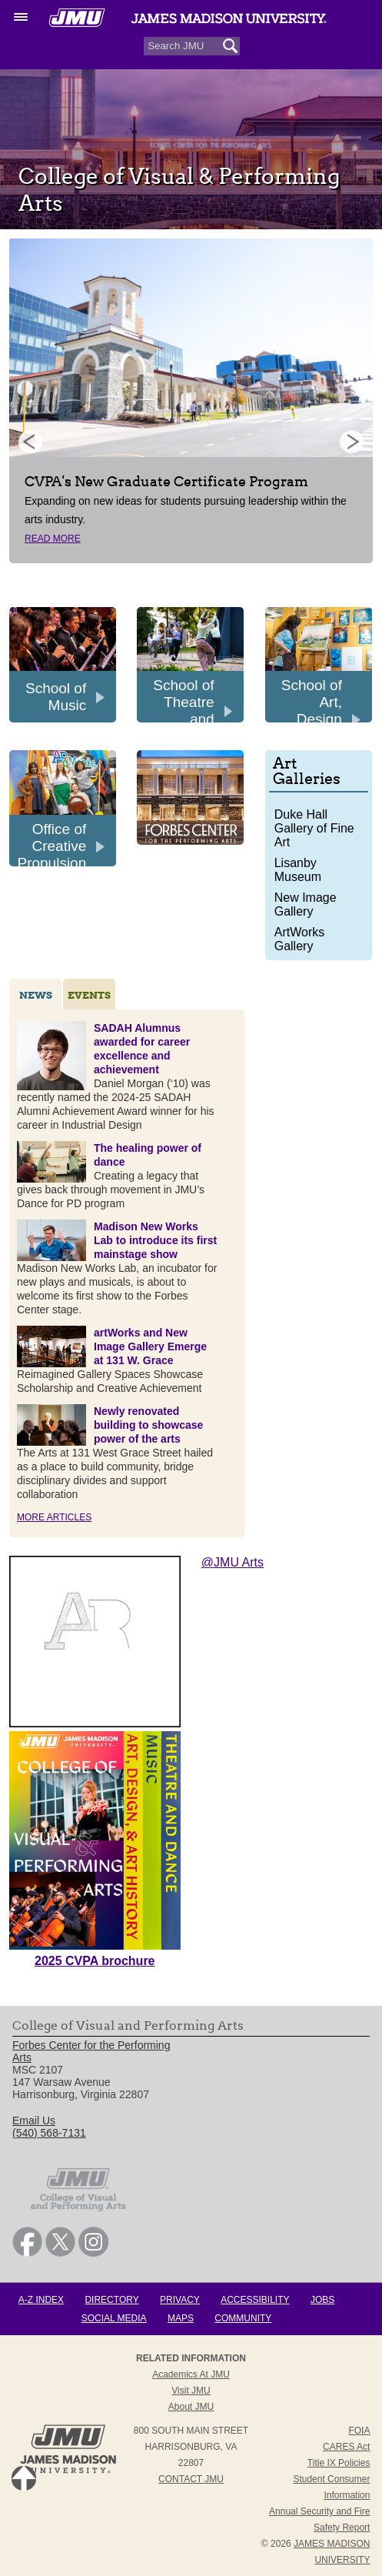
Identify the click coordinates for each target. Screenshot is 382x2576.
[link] (27, 2253)
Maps (181, 2318)
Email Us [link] (33, 2120)
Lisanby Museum (297, 869)
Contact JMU (191, 2479)
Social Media (114, 2318)
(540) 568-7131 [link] (49, 2133)
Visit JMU (190, 2390)
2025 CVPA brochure (95, 1960)
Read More (53, 538)
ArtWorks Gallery (299, 939)
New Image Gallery (305, 904)
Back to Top (24, 2478)
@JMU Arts (232, 1562)
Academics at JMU (191, 2374)
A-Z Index (41, 2299)
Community (242, 2318)
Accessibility (255, 2299)
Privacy (180, 2299)
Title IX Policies (338, 2463)
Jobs (322, 2299)
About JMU (191, 2406)
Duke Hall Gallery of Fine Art (314, 828)
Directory (111, 2299)
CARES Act (346, 2446)
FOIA (359, 2430)
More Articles (54, 1517)
